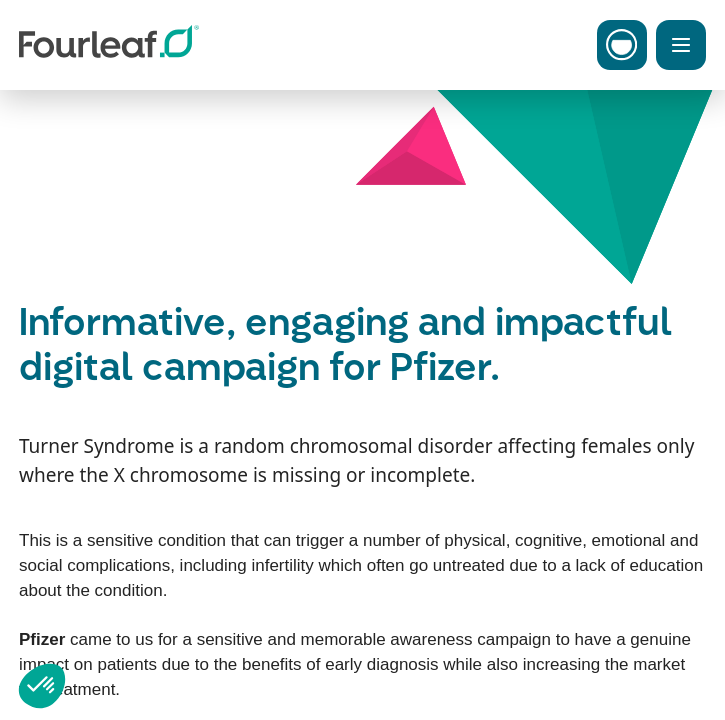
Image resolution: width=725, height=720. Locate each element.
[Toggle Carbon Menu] (622, 45)
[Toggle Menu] (681, 45)
